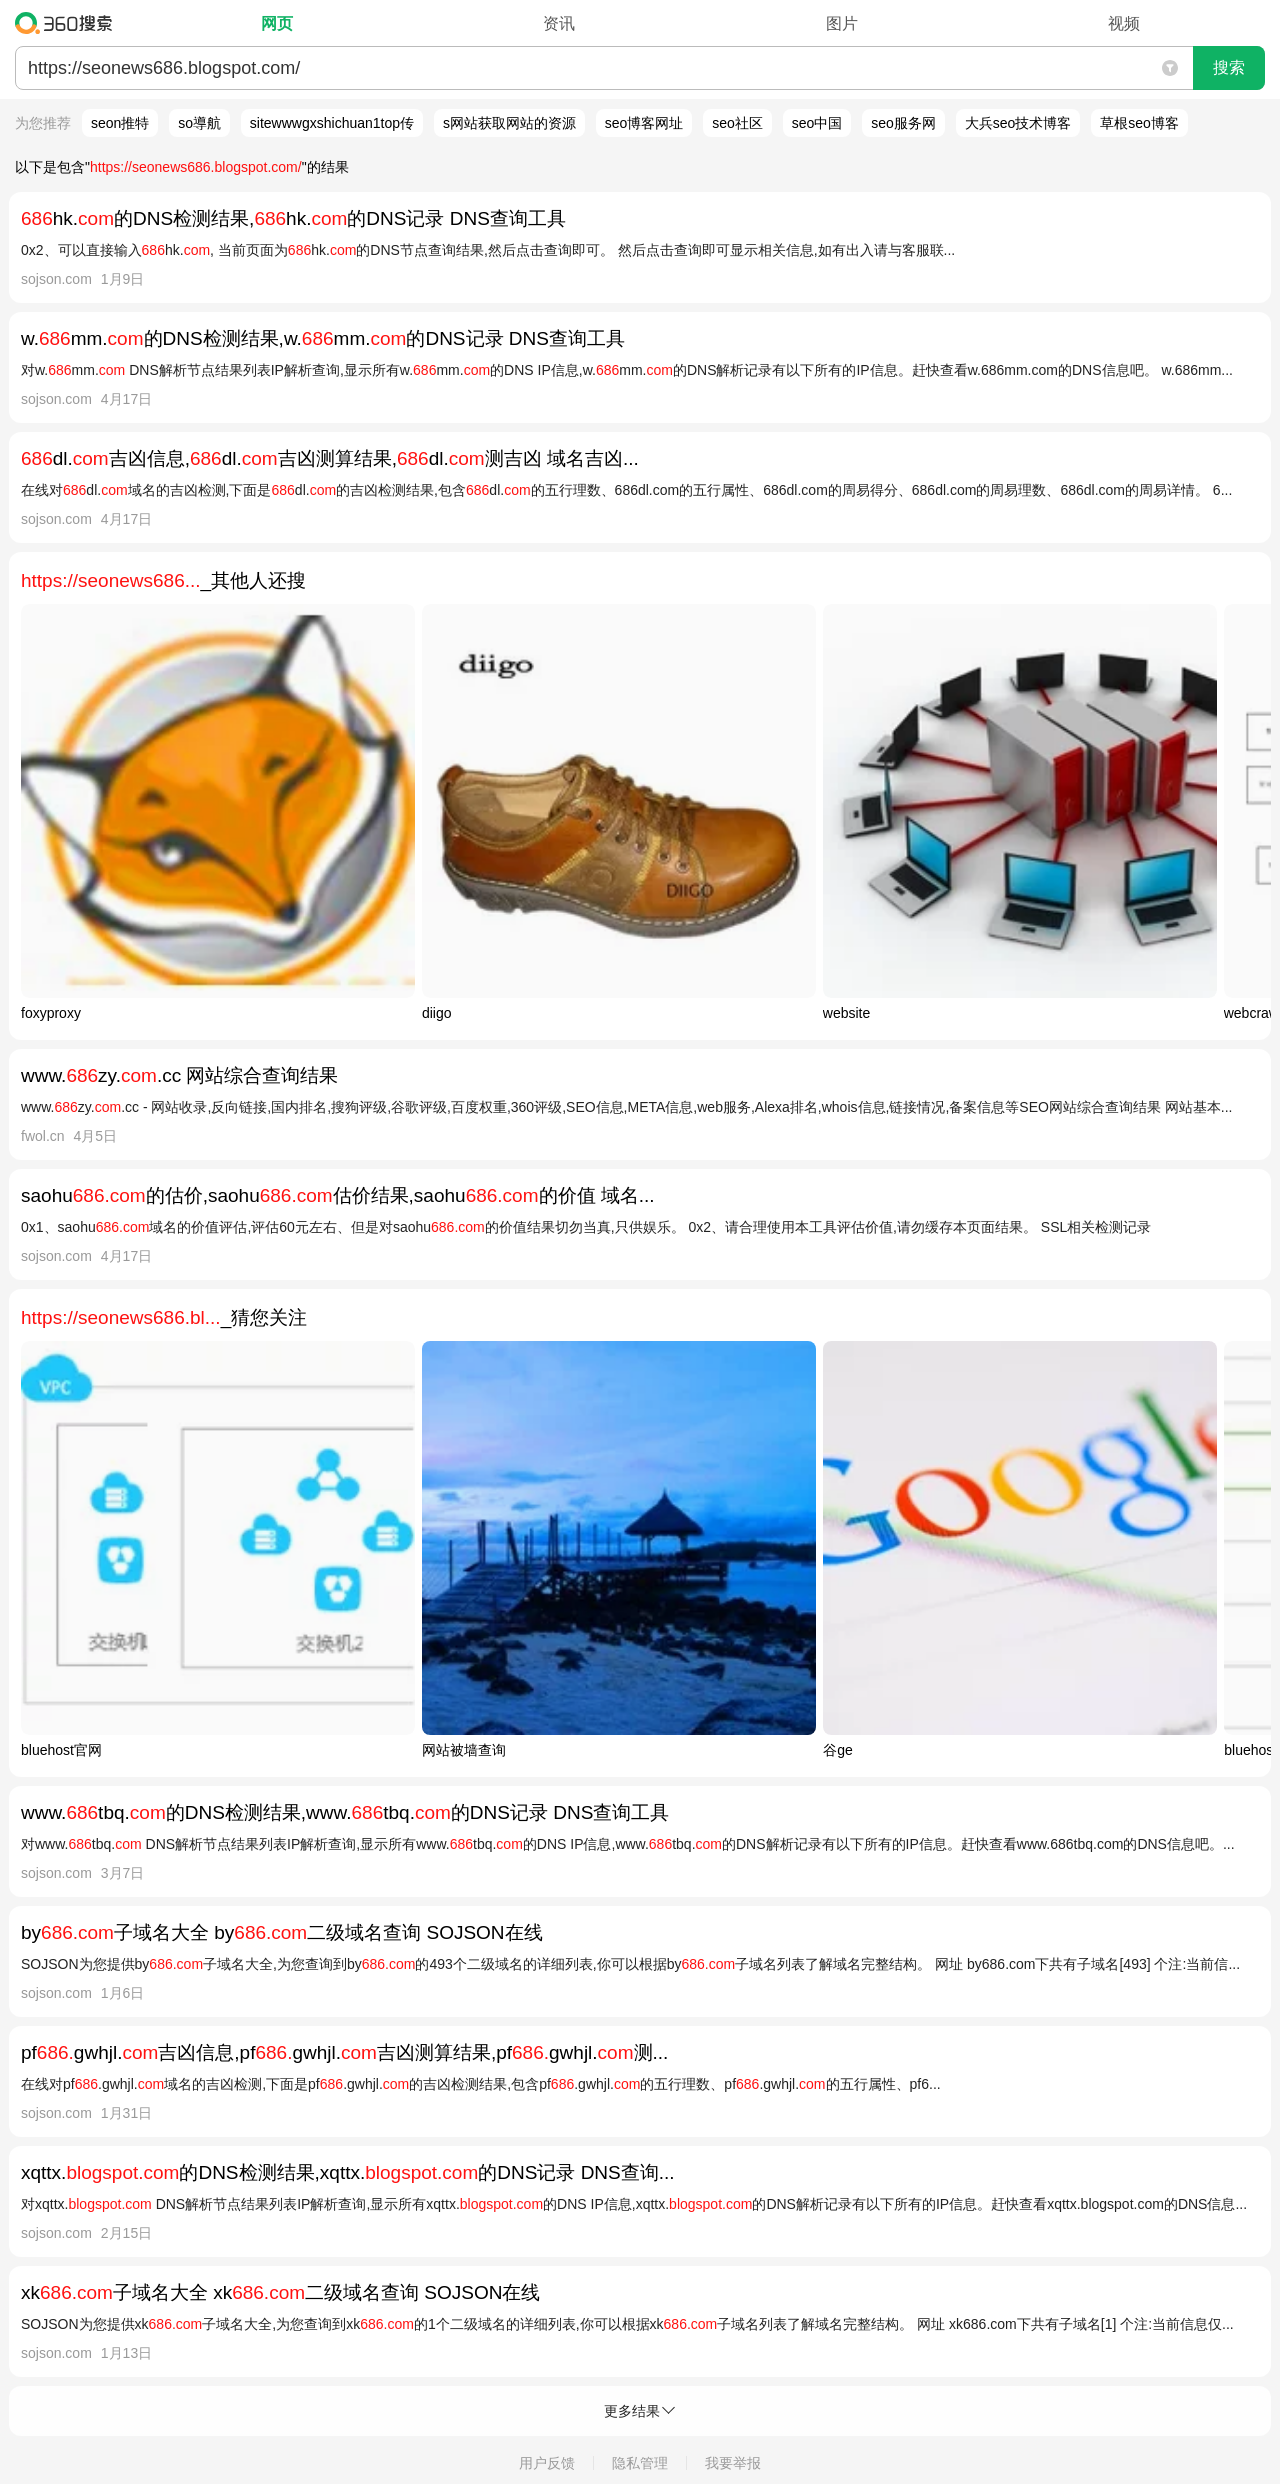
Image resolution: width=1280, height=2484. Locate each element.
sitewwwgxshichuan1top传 (332, 123)
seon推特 (120, 123)
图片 (842, 23)
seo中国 (817, 123)
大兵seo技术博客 (1018, 123)
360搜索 (68, 23)
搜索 (1229, 67)
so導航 (199, 123)
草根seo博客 (1139, 123)
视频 (1124, 23)
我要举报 (733, 2463)
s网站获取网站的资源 (509, 123)
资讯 (559, 23)
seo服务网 (903, 123)
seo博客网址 (644, 123)
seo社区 (737, 123)
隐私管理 (640, 2463)
